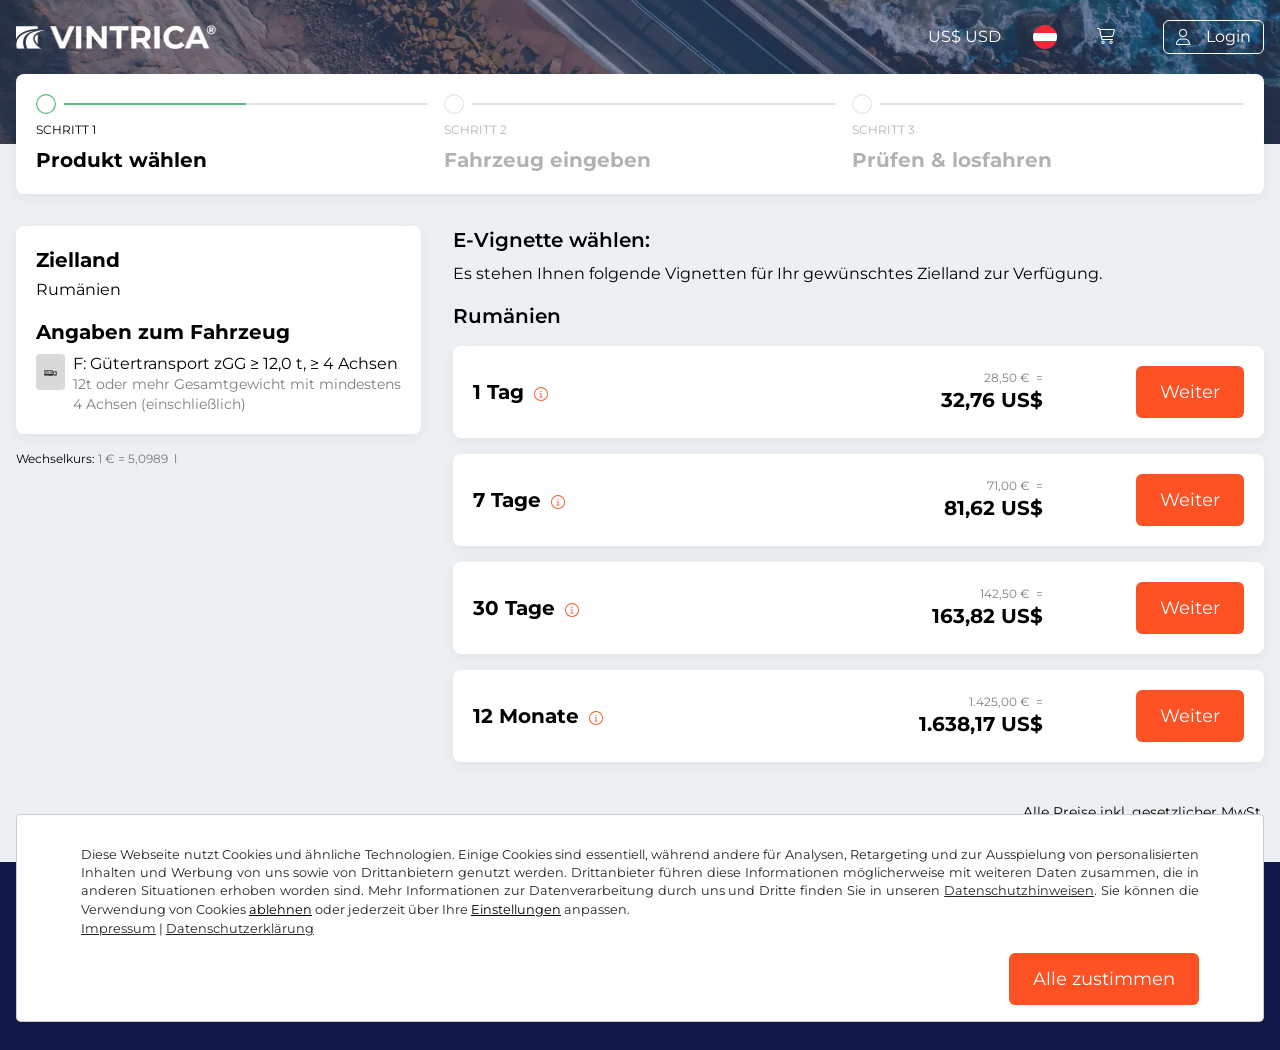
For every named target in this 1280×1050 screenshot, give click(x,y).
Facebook (66, 953)
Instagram (181, 953)
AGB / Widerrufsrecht (101, 997)
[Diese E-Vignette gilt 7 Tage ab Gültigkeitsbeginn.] (556, 500)
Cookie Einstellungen (478, 997)
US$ (964, 36)
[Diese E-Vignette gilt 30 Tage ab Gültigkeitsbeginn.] (570, 608)
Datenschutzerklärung (289, 997)
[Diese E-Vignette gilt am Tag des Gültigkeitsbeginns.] (539, 392)
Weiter (1190, 392)
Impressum (623, 997)
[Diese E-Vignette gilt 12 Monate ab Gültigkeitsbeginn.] (594, 716)
